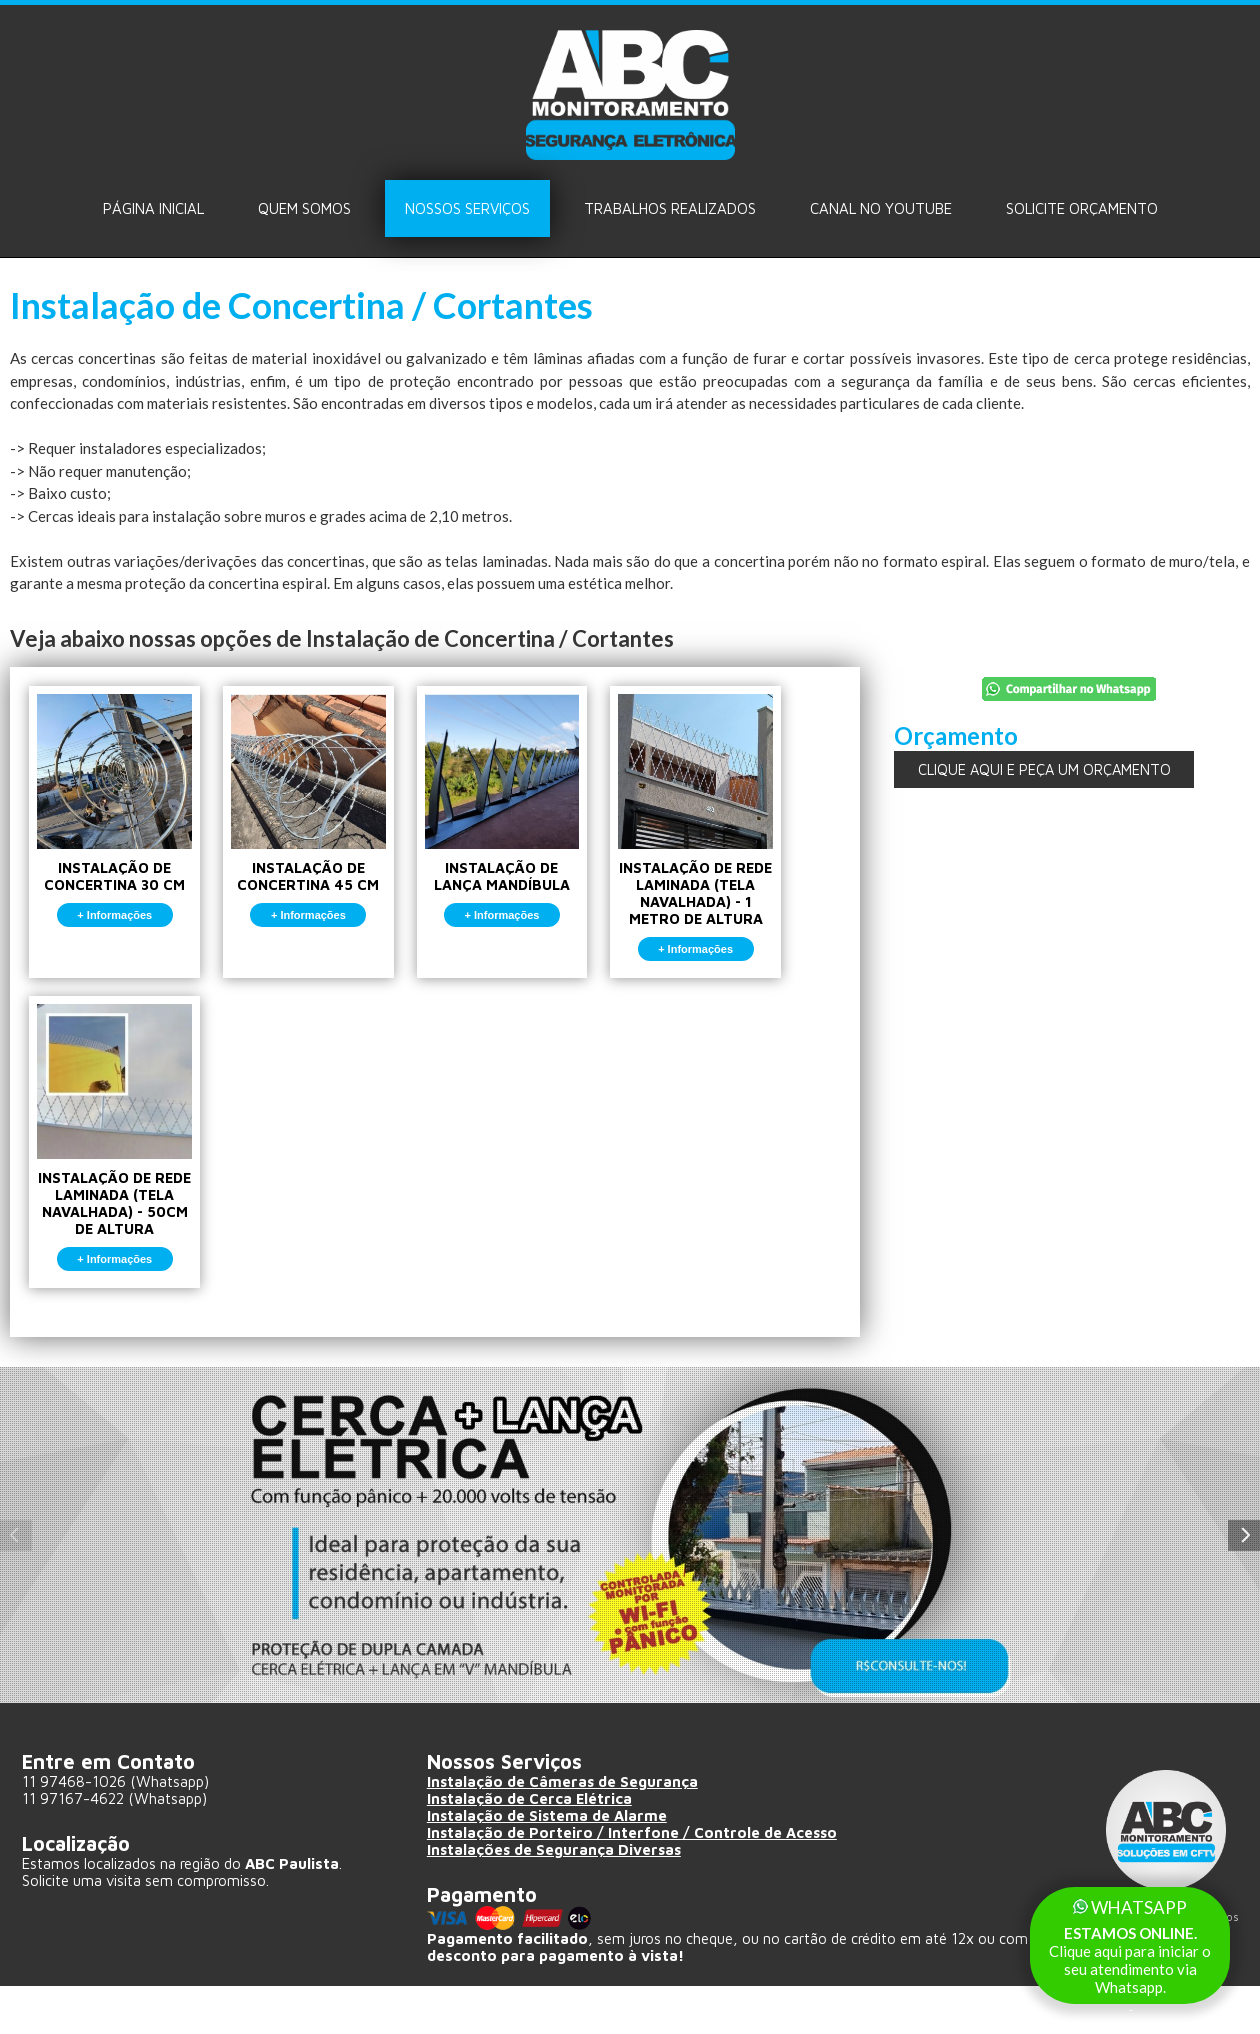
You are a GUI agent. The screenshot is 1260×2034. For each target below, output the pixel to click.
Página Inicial (153, 208)
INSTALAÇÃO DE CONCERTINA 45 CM (328, 818)
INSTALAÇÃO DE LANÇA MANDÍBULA (535, 818)
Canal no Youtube (881, 208)
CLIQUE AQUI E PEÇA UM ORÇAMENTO (1044, 769)
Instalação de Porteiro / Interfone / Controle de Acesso (633, 1887)
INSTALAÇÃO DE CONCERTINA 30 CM (121, 818)
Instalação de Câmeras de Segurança (563, 1836)
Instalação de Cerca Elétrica (530, 1853)
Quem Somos (304, 208)
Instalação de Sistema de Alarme (548, 1870)
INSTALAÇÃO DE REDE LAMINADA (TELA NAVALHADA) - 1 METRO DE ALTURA (742, 836)
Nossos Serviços (467, 208)
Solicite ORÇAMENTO (1082, 208)
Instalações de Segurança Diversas (556, 1904)
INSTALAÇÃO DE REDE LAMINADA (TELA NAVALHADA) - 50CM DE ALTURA (121, 1174)
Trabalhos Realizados (670, 208)
